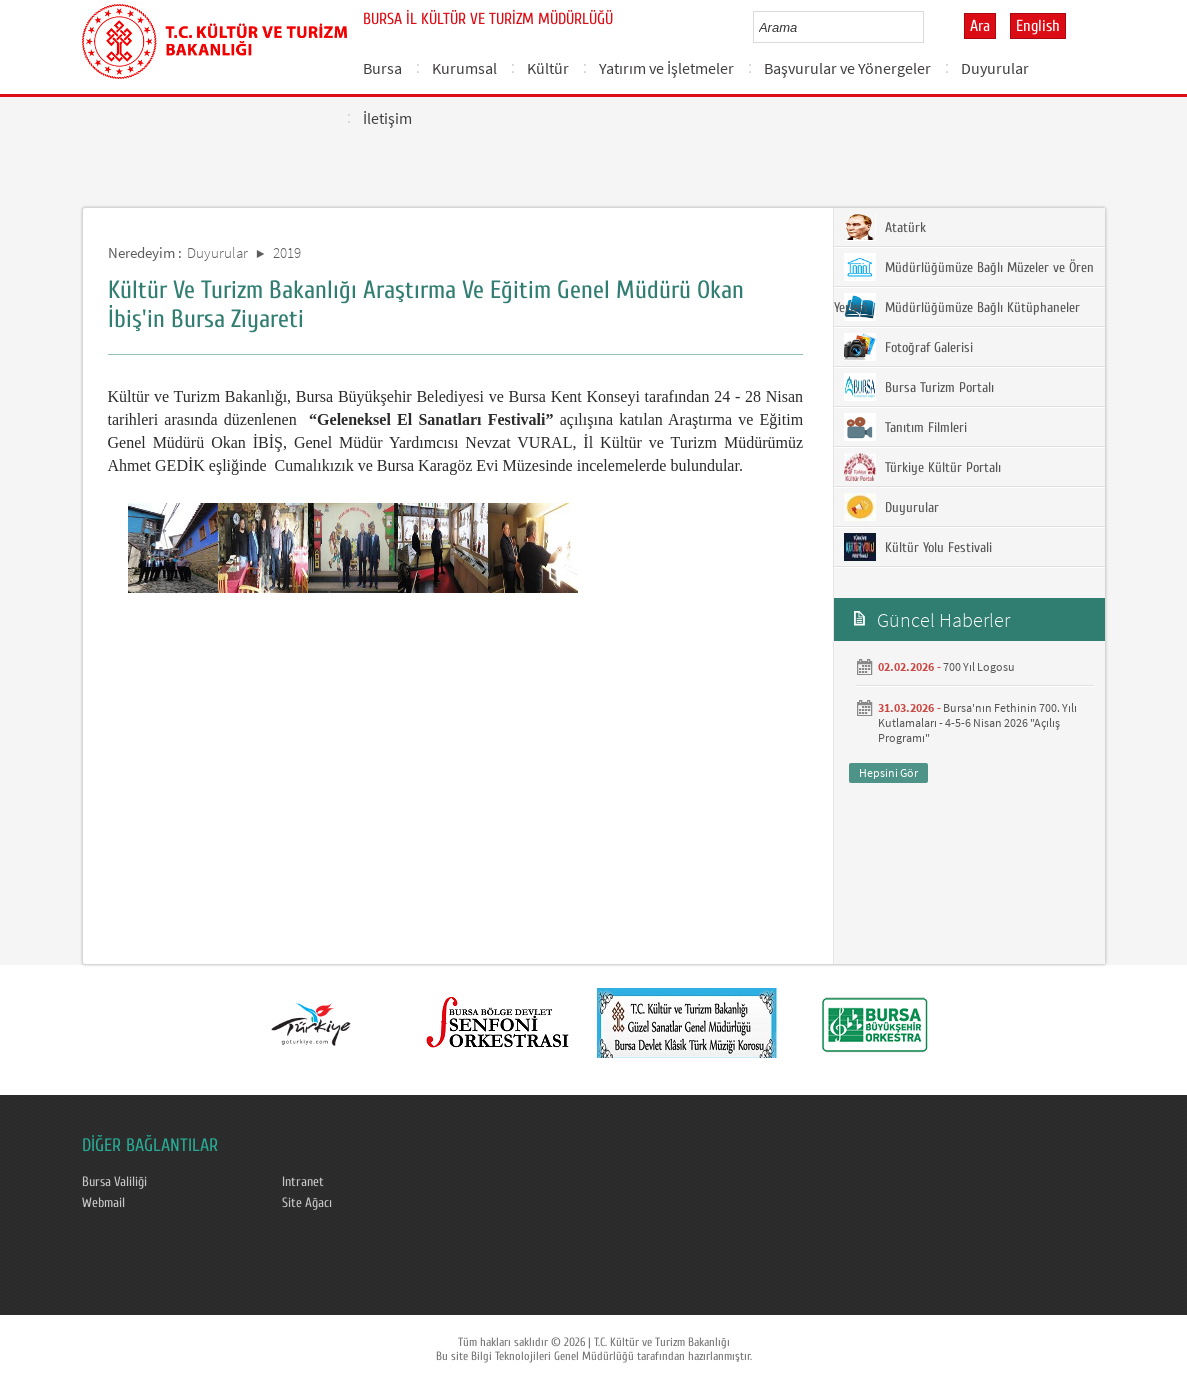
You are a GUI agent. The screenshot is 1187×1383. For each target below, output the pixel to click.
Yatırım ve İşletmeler (666, 68)
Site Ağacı (307, 1203)
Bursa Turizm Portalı (919, 387)
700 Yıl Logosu (979, 666)
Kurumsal (464, 68)
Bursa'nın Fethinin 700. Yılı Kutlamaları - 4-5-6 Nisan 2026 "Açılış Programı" (977, 722)
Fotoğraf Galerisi (908, 347)
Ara (980, 26)
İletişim (387, 118)
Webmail (103, 1203)
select (929, 27)
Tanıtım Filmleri (905, 427)
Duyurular (995, 68)
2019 (287, 252)
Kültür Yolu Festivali (918, 547)
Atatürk (885, 227)
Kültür (548, 68)
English (1038, 26)
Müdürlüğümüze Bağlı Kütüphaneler (962, 307)
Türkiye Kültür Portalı (922, 467)
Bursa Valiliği (114, 1182)
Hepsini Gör (888, 772)
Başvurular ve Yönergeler (847, 68)
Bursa (382, 68)
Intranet (303, 1182)
